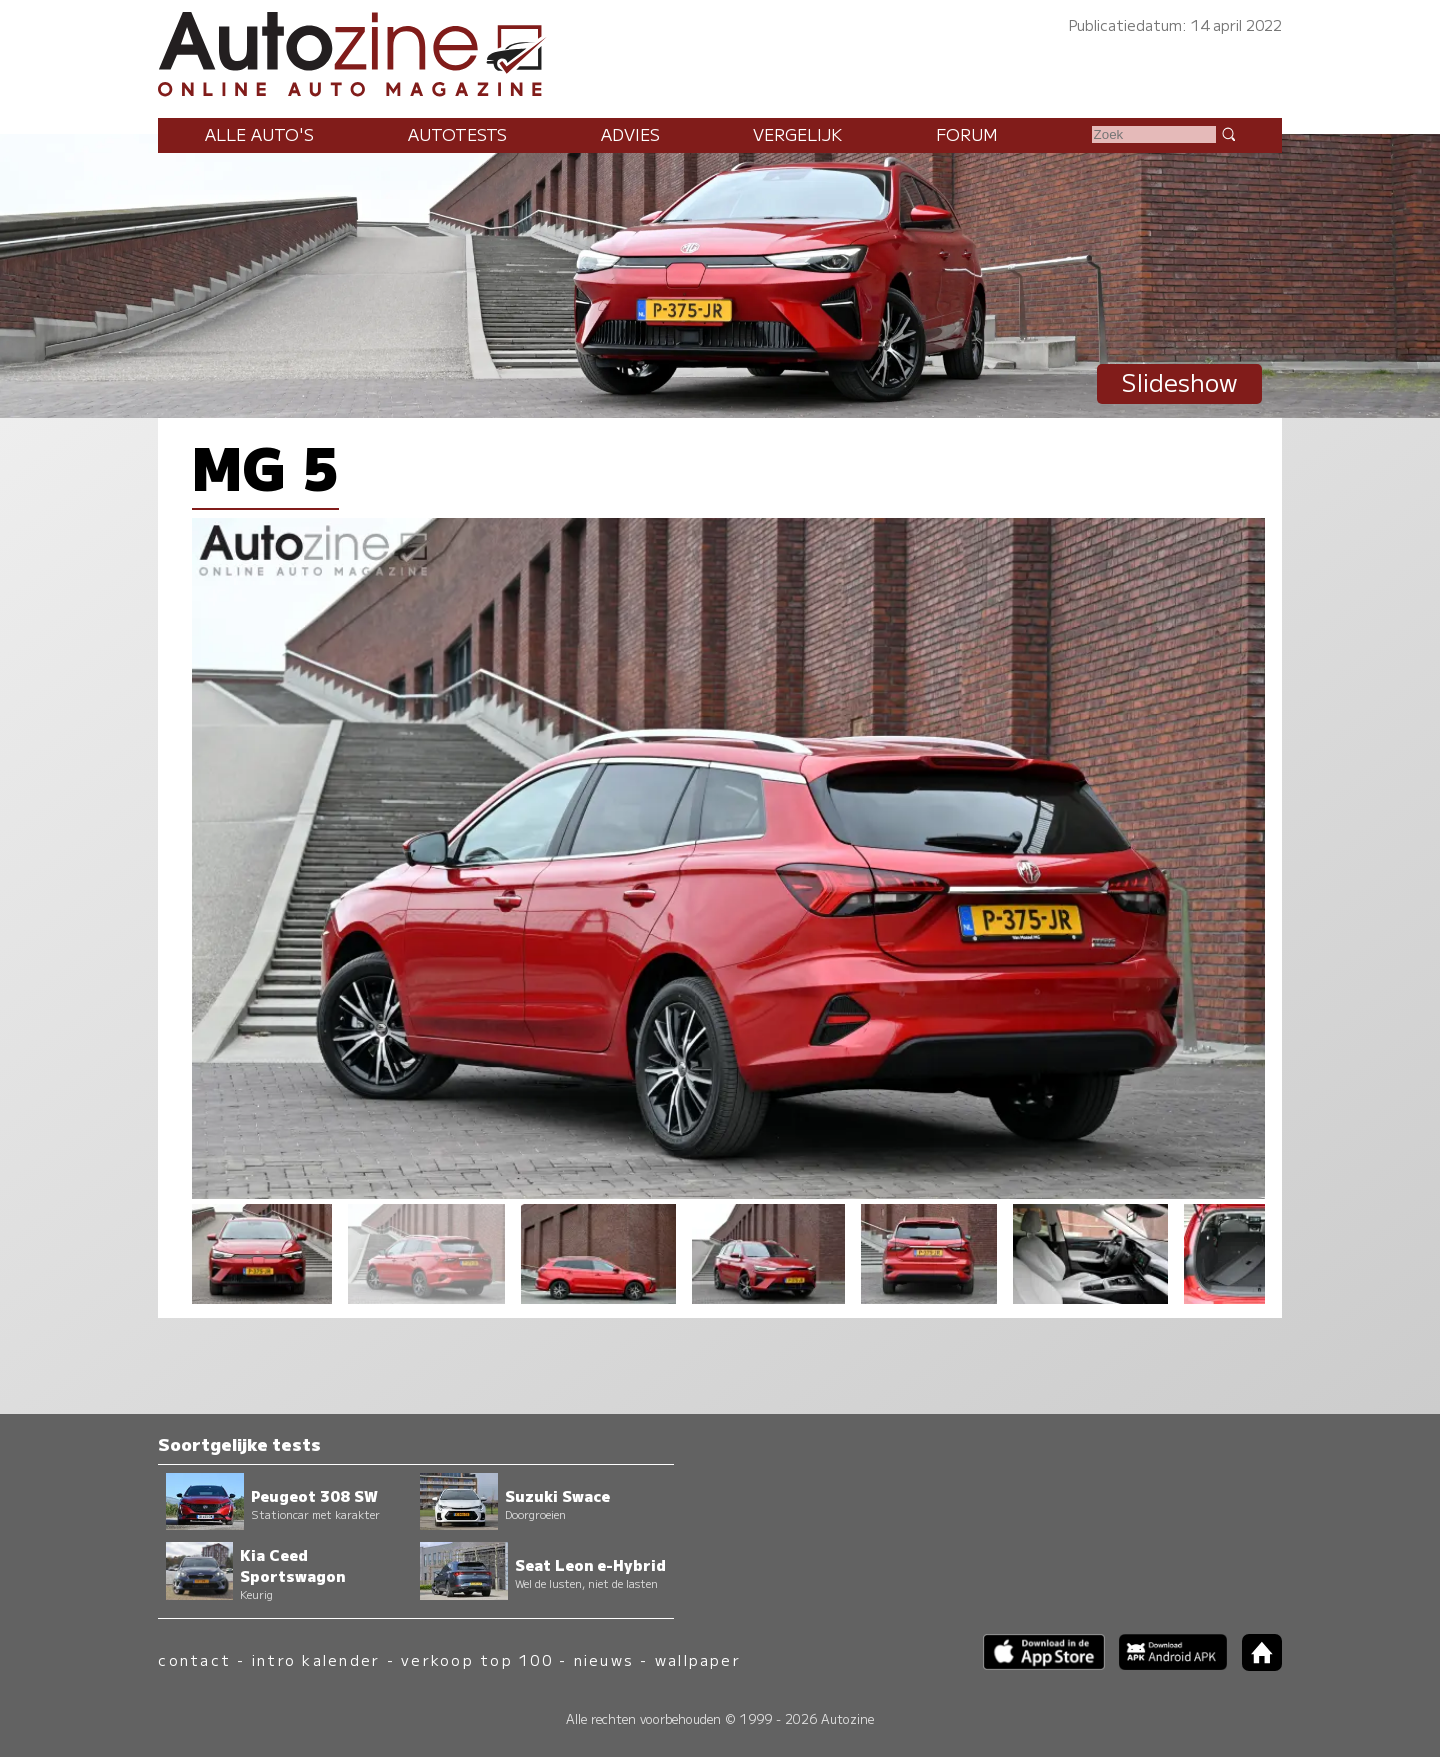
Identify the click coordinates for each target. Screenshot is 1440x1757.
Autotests (457, 134)
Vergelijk (797, 134)
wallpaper (698, 1659)
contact (194, 1659)
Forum (967, 134)
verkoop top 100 (477, 1659)
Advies (630, 134)
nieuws (604, 1659)
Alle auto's (259, 134)
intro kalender (316, 1659)
